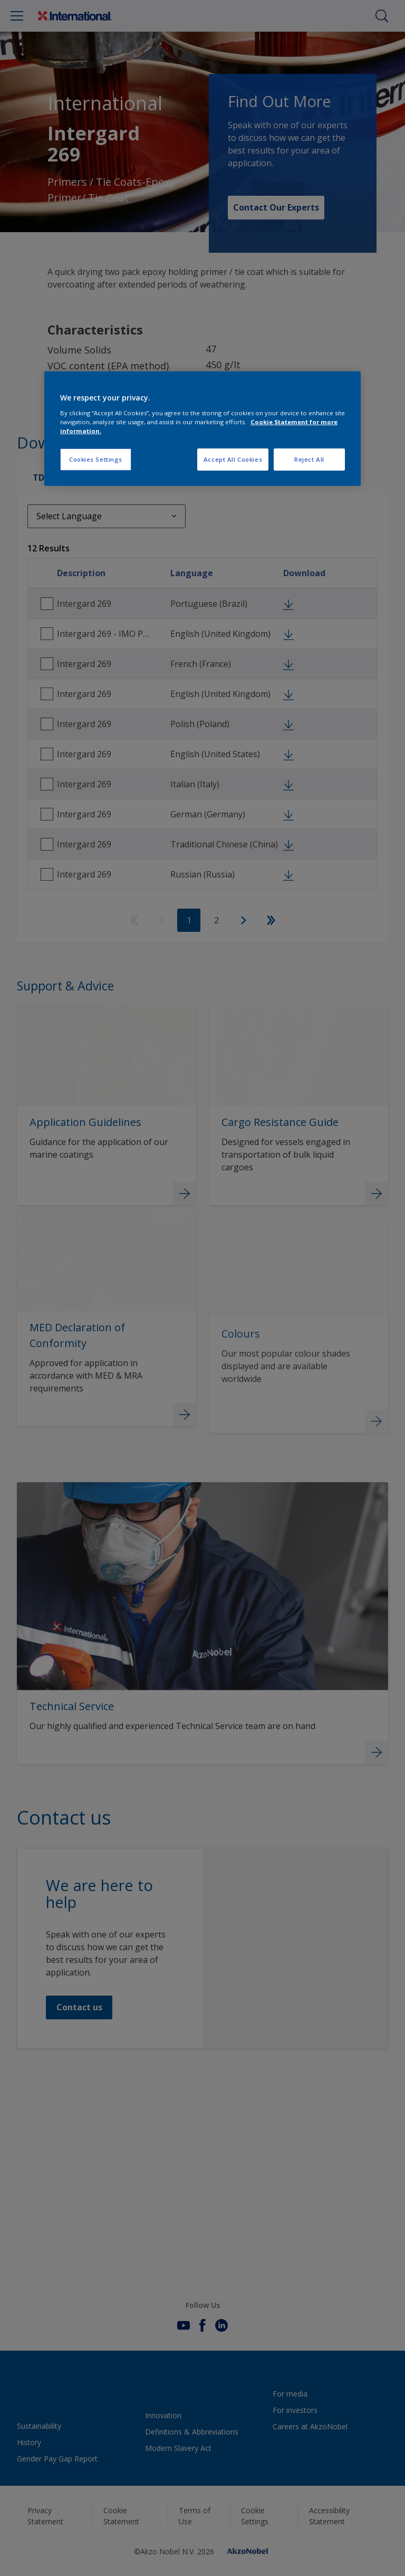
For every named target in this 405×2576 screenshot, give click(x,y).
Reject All (309, 459)
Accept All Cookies (233, 459)
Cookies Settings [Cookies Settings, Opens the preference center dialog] (95, 459)
